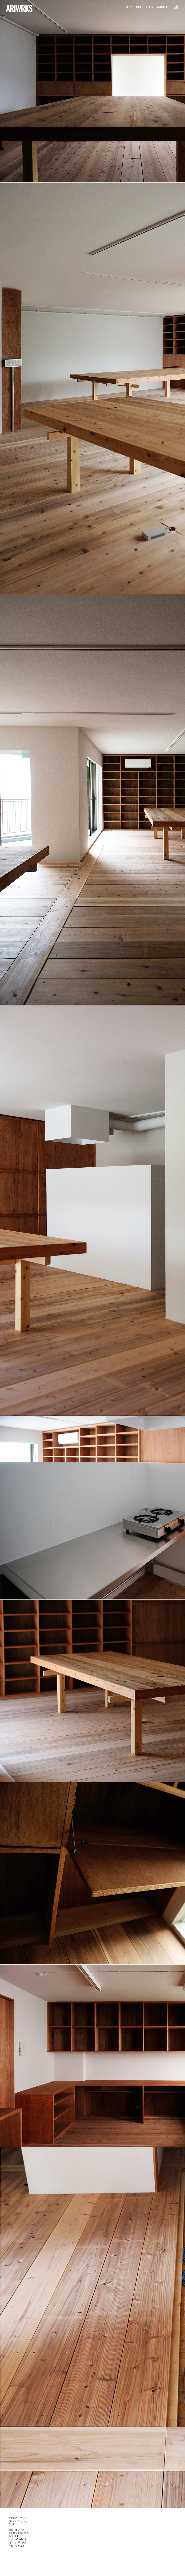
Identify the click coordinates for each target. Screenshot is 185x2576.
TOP (128, 7)
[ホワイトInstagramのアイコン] (176, 7)
